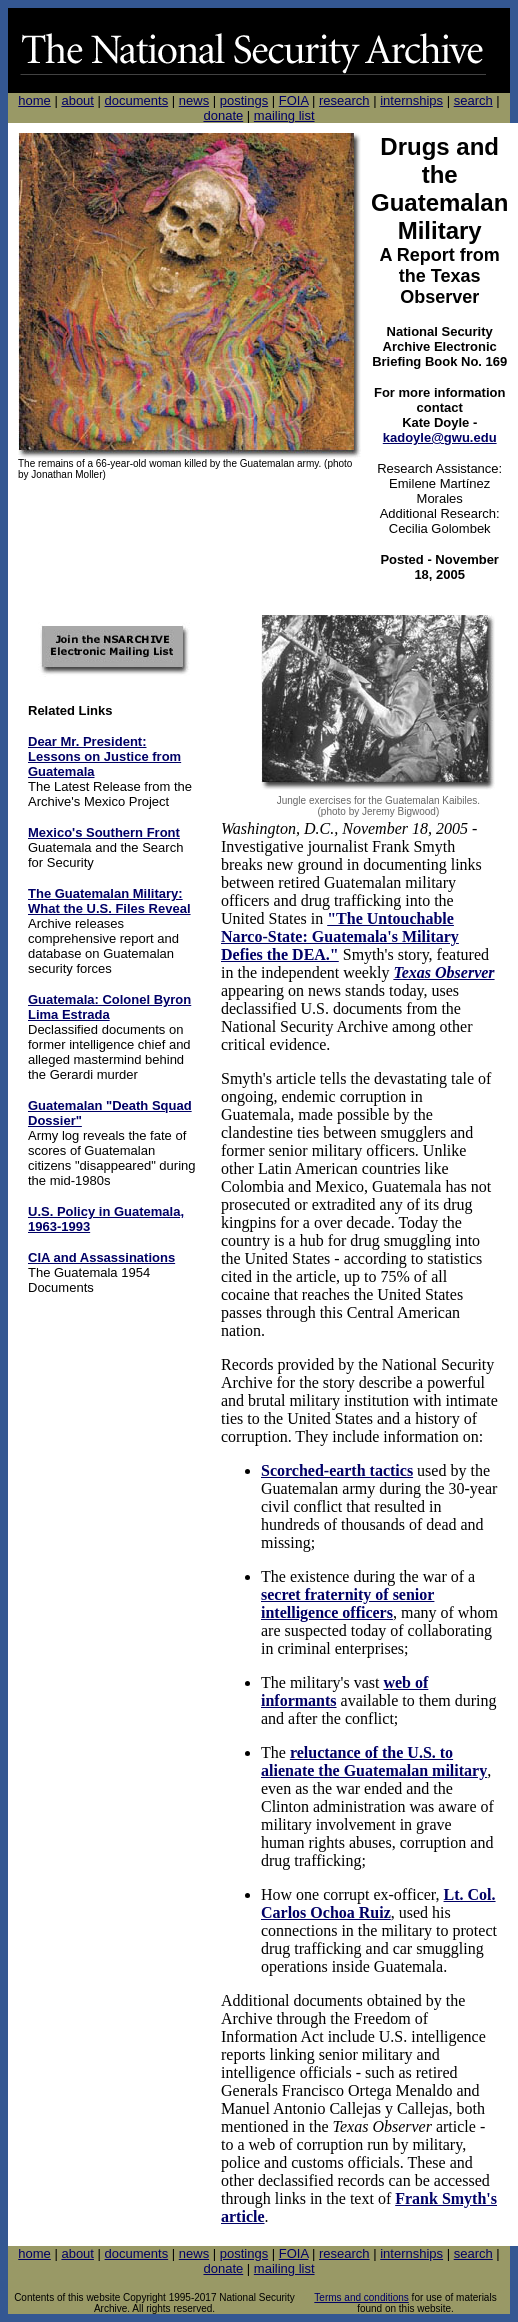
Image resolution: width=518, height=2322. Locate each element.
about (77, 100)
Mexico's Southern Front (104, 832)
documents (137, 100)
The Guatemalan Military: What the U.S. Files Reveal (109, 901)
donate (223, 115)
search (473, 100)
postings (244, 100)
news (194, 100)
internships (411, 100)
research (344, 100)
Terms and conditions (361, 2297)
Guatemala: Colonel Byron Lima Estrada (109, 1007)
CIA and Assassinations (101, 1257)
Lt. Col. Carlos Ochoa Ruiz (378, 1903)
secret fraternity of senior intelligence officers (347, 1603)
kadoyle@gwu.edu (440, 437)
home (34, 100)
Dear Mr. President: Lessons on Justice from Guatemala (104, 756)
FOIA (294, 100)
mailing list (284, 115)
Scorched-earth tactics (337, 1470)
